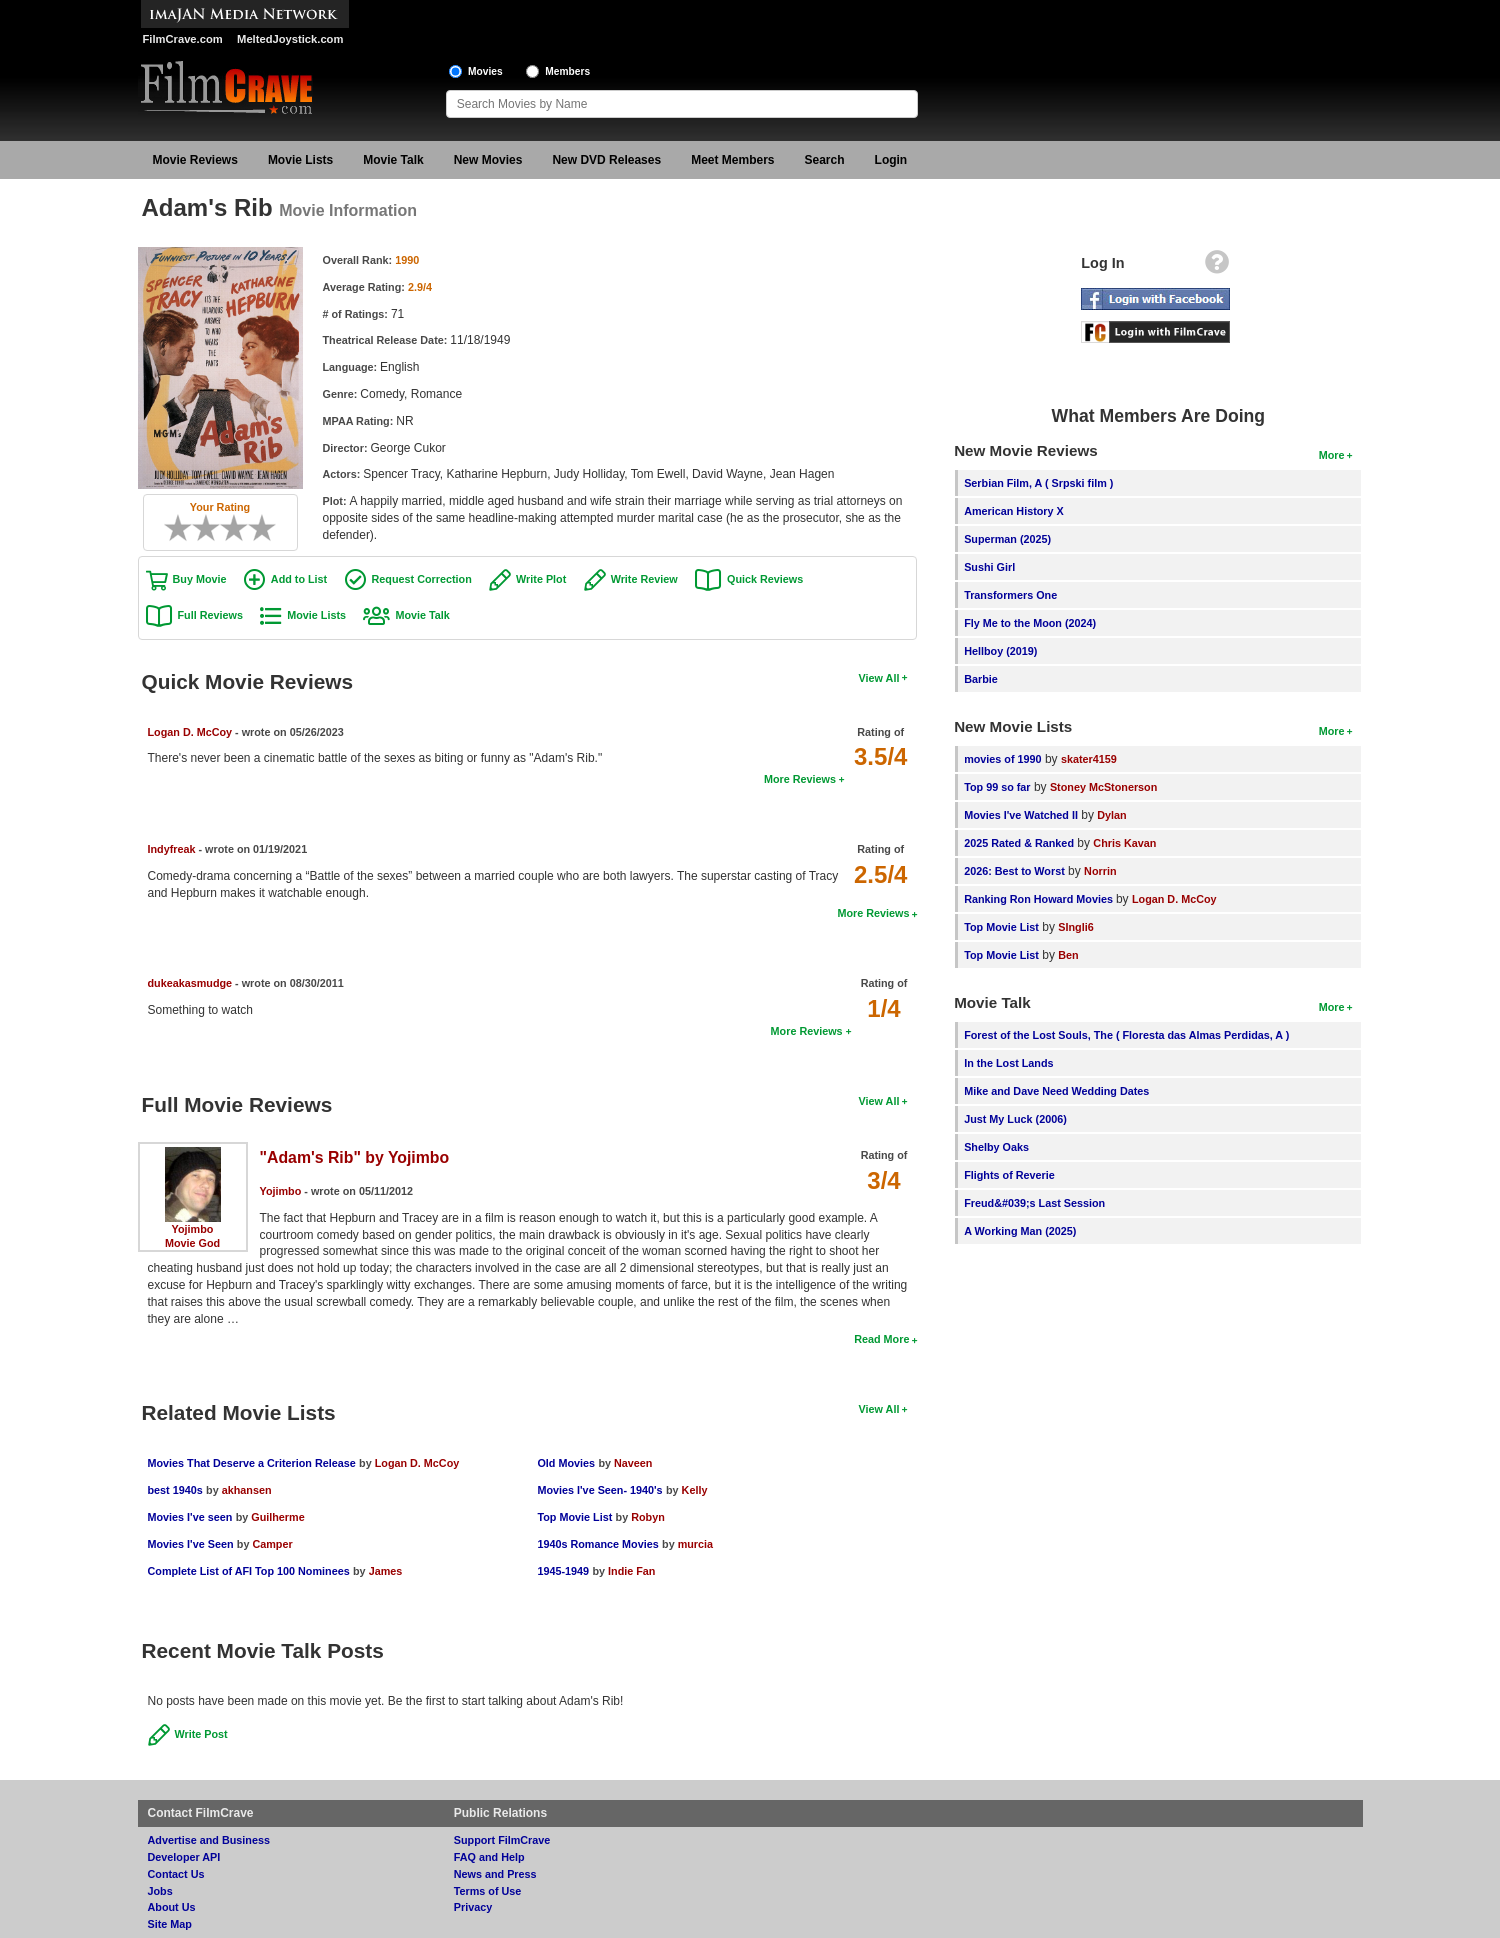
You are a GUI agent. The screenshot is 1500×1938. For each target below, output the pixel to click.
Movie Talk (393, 160)
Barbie (981, 679)
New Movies (488, 160)
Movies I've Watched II (1021, 815)
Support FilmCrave (502, 1840)
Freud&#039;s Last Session (1034, 1203)
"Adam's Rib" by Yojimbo (355, 1157)
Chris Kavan (1124, 843)
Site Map (170, 1924)
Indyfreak (172, 849)
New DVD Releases (606, 160)
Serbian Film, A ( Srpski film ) (1038, 483)
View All (879, 678)
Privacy (473, 1907)
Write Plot (541, 579)
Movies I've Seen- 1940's (599, 1490)
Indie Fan (631, 1571)
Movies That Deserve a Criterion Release (252, 1463)
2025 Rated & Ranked (1019, 843)
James (386, 1571)
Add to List (299, 579)
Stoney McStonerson (1103, 787)
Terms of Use (488, 1891)
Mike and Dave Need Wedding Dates (1056, 1091)
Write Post (201, 1734)
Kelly (695, 1490)
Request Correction (422, 579)
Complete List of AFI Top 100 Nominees (249, 1571)
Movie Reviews (195, 160)
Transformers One (1010, 595)
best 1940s (175, 1490)
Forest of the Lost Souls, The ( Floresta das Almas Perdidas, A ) (1126, 1035)
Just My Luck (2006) (1015, 1119)
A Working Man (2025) (1020, 1231)
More (1332, 455)
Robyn (648, 1517)
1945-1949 (563, 1571)
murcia (695, 1544)
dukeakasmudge (190, 983)
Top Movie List (574, 1517)
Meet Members (732, 160)
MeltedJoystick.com (290, 39)
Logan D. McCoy (190, 732)
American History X (1014, 511)
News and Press (495, 1874)
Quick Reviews (765, 579)
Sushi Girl (989, 567)
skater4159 (1089, 759)
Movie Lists (300, 160)
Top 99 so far (997, 787)
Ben (1068, 955)
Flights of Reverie (1009, 1175)
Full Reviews (210, 615)
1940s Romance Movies (597, 1544)
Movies (485, 71)
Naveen (633, 1463)
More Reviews (800, 779)
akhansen (247, 1490)
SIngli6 (1075, 927)
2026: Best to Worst (1014, 871)
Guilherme (277, 1517)
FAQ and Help (489, 1857)
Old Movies (566, 1463)
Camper (272, 1544)
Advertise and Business (209, 1840)
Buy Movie (200, 579)
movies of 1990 (1002, 759)
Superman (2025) (1007, 539)
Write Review (644, 579)
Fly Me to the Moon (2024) (1030, 623)
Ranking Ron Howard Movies (1040, 899)
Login (891, 160)
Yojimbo (193, 1229)
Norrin (1100, 871)
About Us (172, 1907)
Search (825, 160)
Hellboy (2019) (1000, 651)
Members (567, 71)
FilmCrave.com (183, 39)
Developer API (184, 1857)
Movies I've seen (190, 1517)
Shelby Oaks (996, 1147)
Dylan (1111, 815)
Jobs (160, 1891)
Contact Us (176, 1874)
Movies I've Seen (191, 1544)
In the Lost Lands (1008, 1063)
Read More (881, 1339)
